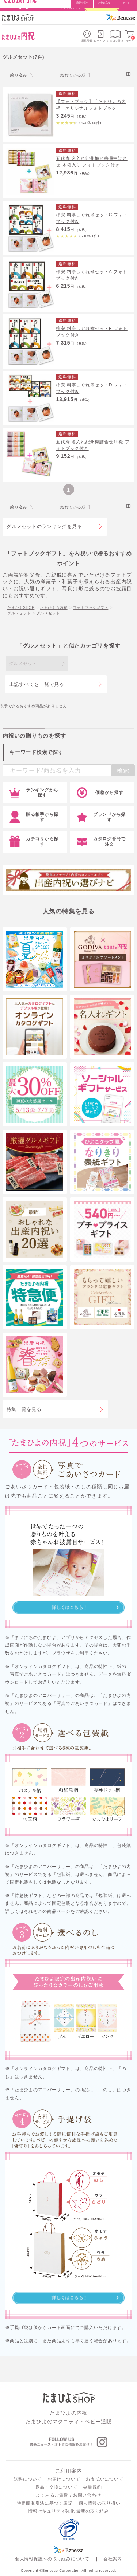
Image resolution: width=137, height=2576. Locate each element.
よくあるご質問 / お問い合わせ (68, 2495)
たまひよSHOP (20, 608)
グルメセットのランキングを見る (44, 526)
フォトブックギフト (91, 608)
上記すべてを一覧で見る (36, 684)
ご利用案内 (68, 2471)
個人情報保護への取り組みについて (52, 2559)
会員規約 (92, 2487)
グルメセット (19, 613)
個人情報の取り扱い (100, 2503)
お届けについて (63, 2479)
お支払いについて (104, 2479)
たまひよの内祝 (53, 608)
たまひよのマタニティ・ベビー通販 (69, 2421)
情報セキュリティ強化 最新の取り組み (68, 2511)
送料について (28, 2479)
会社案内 (112, 2559)
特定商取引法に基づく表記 (45, 2503)
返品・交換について (56, 2487)
